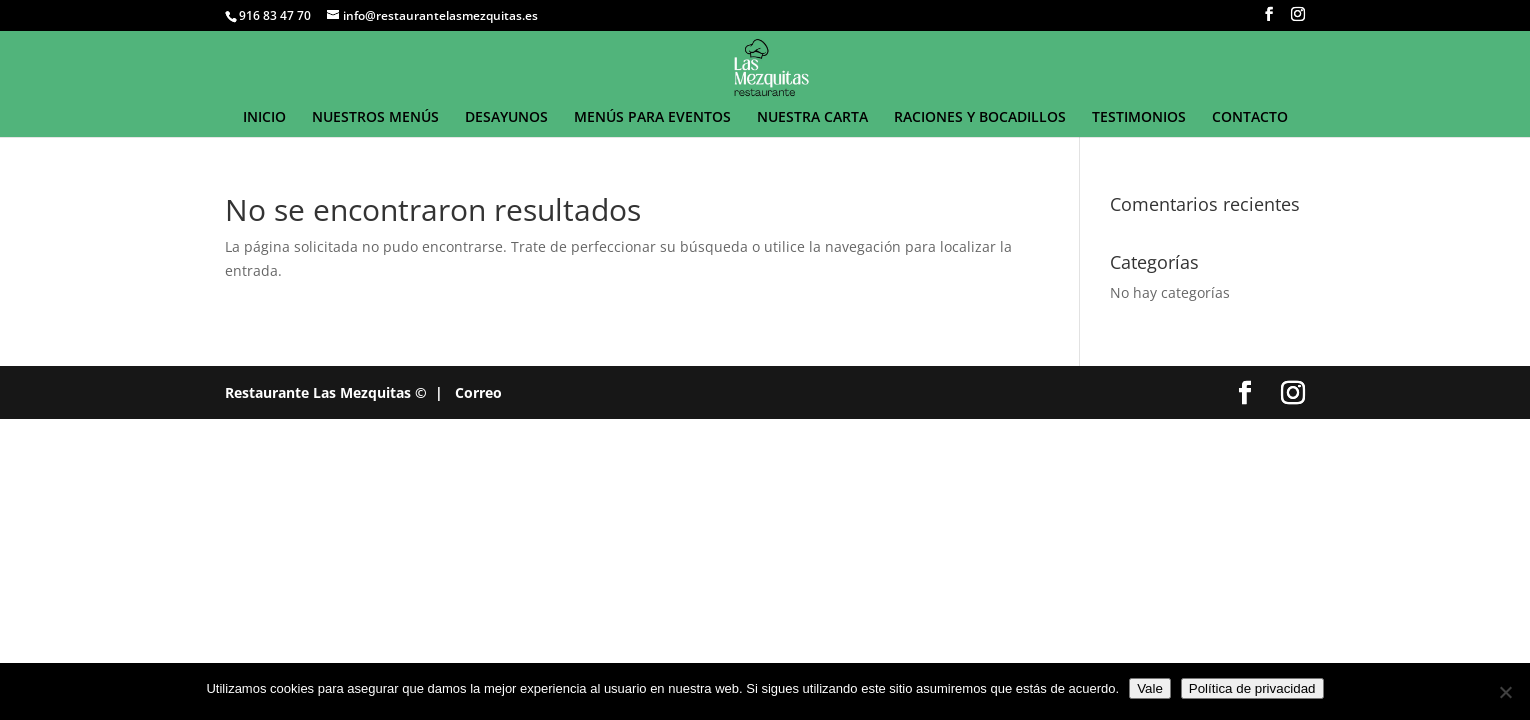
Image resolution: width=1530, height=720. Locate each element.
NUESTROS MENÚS (375, 118)
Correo (478, 392)
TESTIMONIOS (1139, 118)
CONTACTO (1250, 118)
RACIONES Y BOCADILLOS (980, 118)
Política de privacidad (1252, 688)
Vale (1150, 688)
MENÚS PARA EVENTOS (652, 118)
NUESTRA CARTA (812, 118)
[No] (1505, 692)
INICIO (264, 118)
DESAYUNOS (506, 118)
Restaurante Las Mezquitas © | (334, 392)
